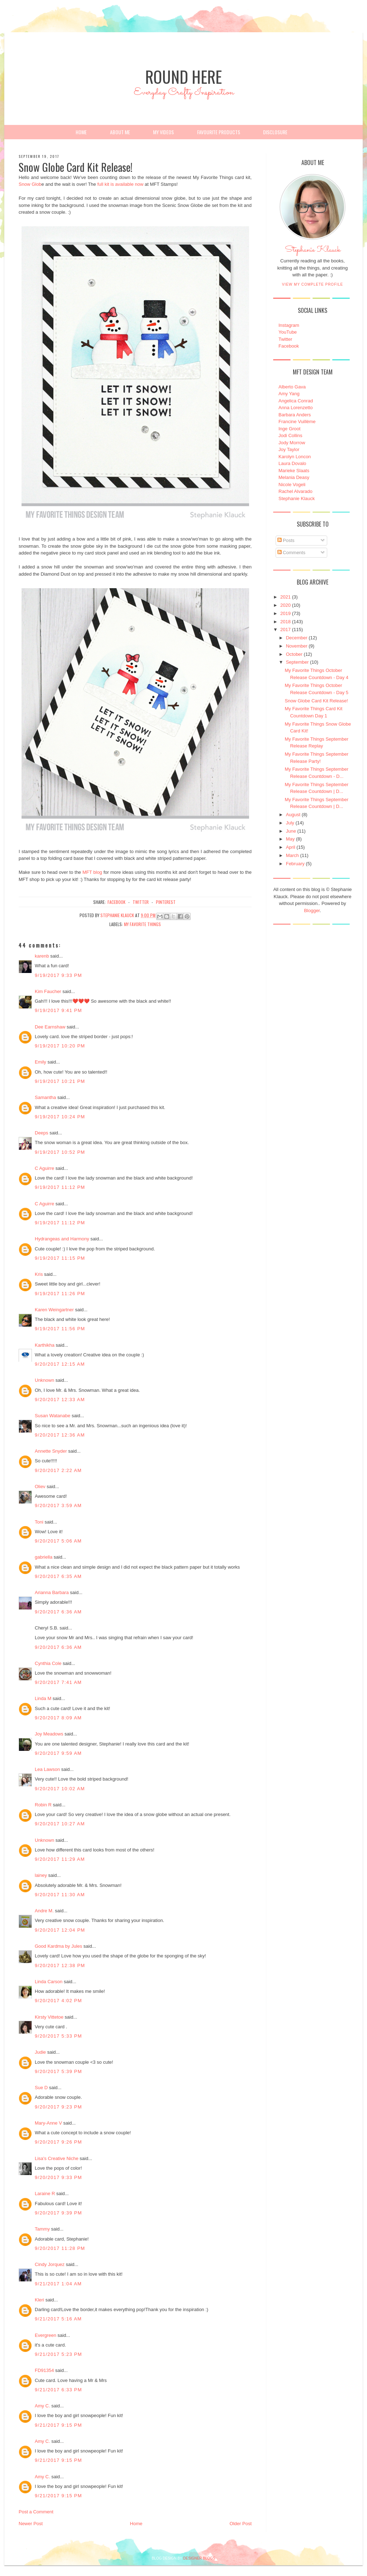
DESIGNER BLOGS (199, 2558)
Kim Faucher (48, 991)
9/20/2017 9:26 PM (58, 2142)
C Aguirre (44, 1168)
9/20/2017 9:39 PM (58, 2213)
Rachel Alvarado (295, 491)
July (290, 822)
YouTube (287, 332)
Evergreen (45, 2335)
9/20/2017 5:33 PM (58, 2036)
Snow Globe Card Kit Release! (316, 700)
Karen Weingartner (54, 1309)
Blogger (312, 910)
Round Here (183, 76)
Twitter (285, 339)
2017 (285, 629)
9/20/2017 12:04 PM (60, 1930)
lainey (41, 1875)
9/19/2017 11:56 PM (60, 1328)
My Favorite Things (142, 924)
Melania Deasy (293, 477)
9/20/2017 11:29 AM (60, 1859)
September (297, 662)
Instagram (288, 325)
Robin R (43, 1804)
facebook (116, 902)
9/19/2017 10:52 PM (60, 1152)
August (293, 814)
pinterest (166, 902)
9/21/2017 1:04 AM (58, 2283)
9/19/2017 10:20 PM (60, 1046)
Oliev (40, 1486)
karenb (42, 956)
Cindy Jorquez (50, 2264)
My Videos (163, 132)
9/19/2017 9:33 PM (58, 975)
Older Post (241, 2523)
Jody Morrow (291, 442)
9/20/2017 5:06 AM (58, 1541)
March (292, 855)
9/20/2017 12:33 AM (60, 1399)
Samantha (45, 1097)
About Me (120, 132)
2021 (285, 597)
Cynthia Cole (48, 1663)
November (297, 646)
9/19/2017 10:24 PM (60, 1116)
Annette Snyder (51, 1451)
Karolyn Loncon (294, 456)
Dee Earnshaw (50, 1027)
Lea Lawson (47, 1769)
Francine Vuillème (297, 421)
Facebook (288, 346)
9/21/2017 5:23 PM (58, 2354)
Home (81, 132)
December (297, 637)
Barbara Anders (294, 414)
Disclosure (275, 132)
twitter (141, 902)
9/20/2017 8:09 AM (58, 1717)
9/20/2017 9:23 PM (58, 2107)
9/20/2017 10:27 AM (60, 1823)
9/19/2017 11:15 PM (60, 1258)
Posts (286, 540)
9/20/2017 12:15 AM (60, 1364)
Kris (39, 1274)
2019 (285, 613)
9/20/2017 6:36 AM (58, 1611)
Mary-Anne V (48, 2123)
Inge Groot (289, 428)
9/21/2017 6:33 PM (58, 2389)
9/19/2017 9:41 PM (58, 1010)
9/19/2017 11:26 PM (60, 1293)
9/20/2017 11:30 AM (60, 1894)
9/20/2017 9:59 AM (58, 1753)
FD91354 (44, 2370)
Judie (40, 2052)
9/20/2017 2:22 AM (58, 1470)
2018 (285, 621)
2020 (285, 605)
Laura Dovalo (292, 463)
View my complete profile (312, 284)
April (290, 847)
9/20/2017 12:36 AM (60, 1435)
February (295, 863)
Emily (40, 1062)
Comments (291, 552)
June (291, 831)
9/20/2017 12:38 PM (60, 1965)
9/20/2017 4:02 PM (58, 2000)
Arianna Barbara (52, 1592)
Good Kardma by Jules (58, 1946)
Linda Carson (48, 1981)
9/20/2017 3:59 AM (58, 1505)
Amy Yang (289, 393)
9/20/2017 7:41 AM (58, 1682)
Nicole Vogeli (291, 484)
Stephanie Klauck (312, 251)
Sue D (41, 2087)
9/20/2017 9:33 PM (58, 2177)
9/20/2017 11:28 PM (60, 2248)
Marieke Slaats (293, 470)
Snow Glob (30, 184)
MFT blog (92, 872)
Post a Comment (36, 2511)
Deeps (41, 1133)
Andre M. (44, 1910)
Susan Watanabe (52, 1415)
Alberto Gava (292, 386)
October (294, 654)
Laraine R (45, 2193)
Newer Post (31, 2523)
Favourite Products (218, 132)
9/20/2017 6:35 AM (58, 1576)
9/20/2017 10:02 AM (60, 1788)
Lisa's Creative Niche (56, 2158)
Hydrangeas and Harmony (62, 1238)
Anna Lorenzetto (295, 407)
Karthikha (44, 1345)
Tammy (42, 2229)
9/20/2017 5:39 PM (58, 2071)
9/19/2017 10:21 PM (60, 1081)
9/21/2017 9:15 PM (58, 2425)
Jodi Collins (290, 435)
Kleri (39, 2300)
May (290, 839)
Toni (39, 1522)
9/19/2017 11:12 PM (60, 1187)
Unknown (44, 1380)
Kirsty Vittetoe (49, 2017)
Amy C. (42, 2405)
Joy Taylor (288, 449)
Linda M (43, 1698)
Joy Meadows (49, 1734)
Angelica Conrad (295, 400)
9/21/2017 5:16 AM (58, 2318)
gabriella (43, 1557)
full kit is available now (120, 184)
